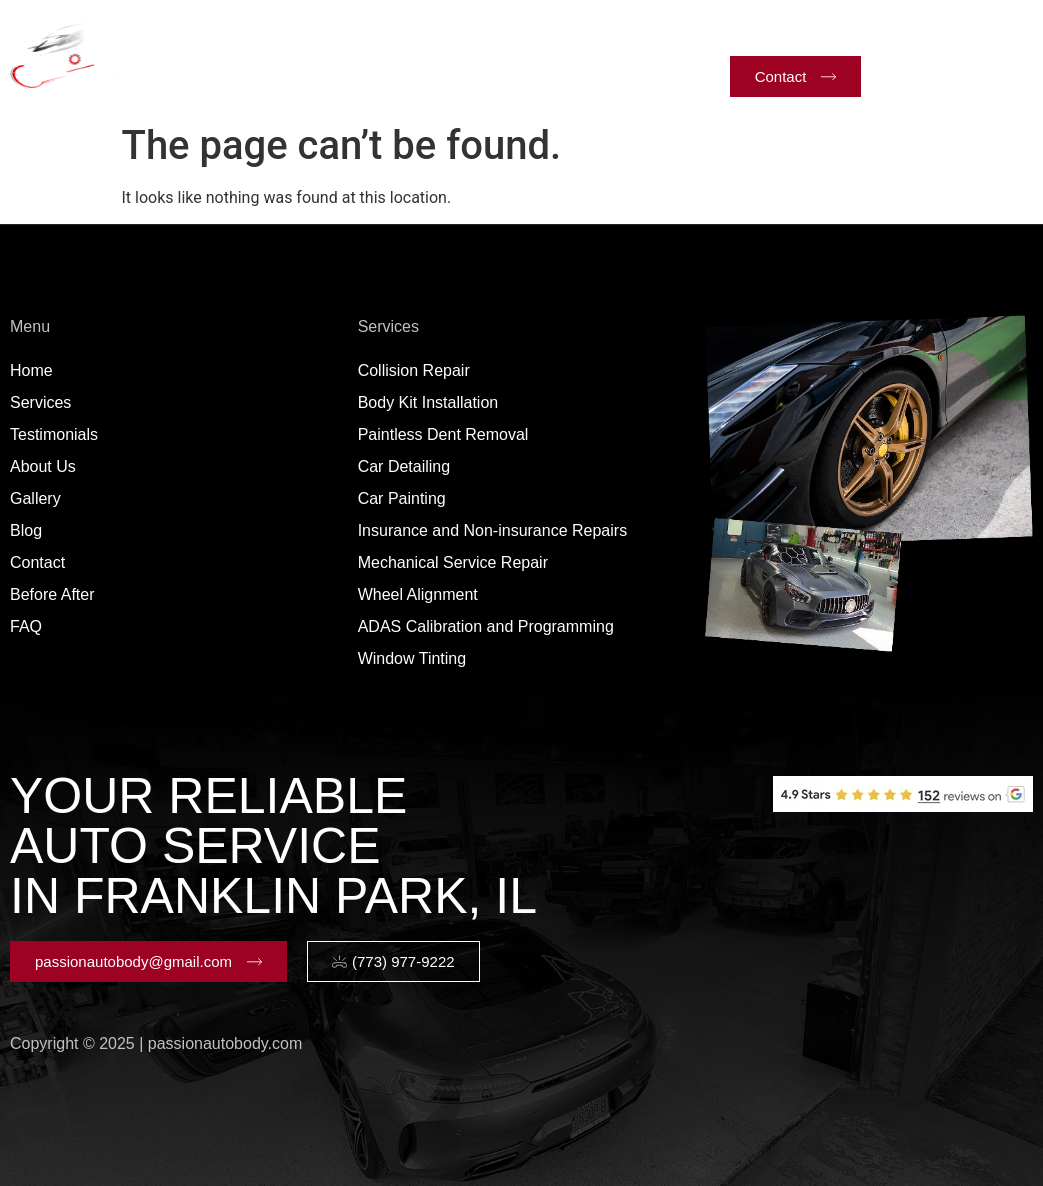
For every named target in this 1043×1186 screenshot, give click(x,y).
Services (301, 33)
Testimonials (429, 32)
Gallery (644, 32)
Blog (422, 78)
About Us (546, 32)
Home (196, 32)
